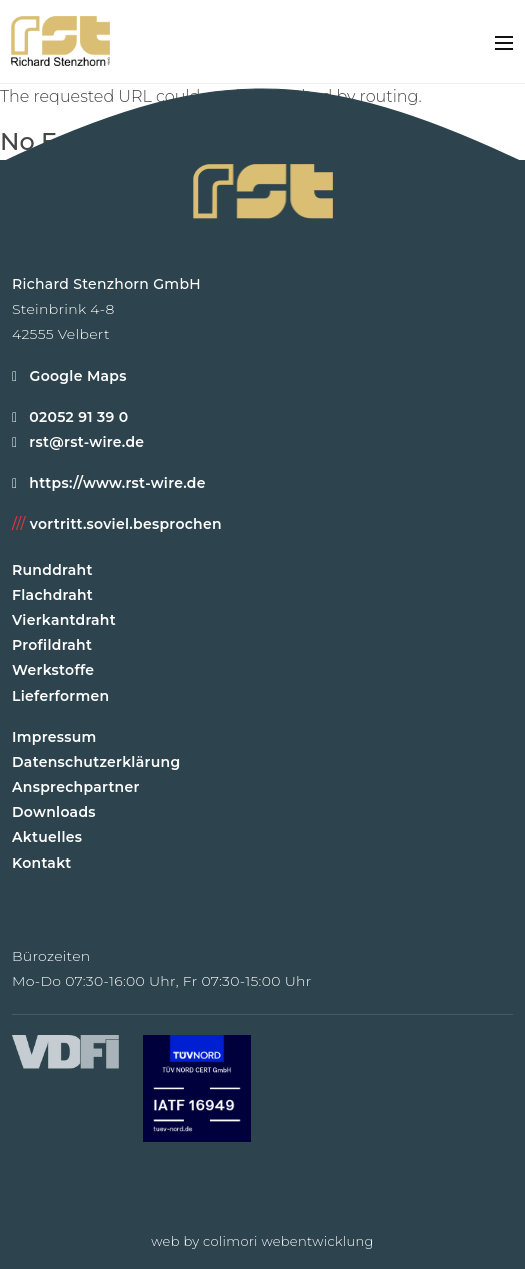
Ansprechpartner (76, 787)
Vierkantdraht (64, 620)
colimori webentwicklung (288, 1241)
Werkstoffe (53, 670)
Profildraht (52, 645)
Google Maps (69, 376)
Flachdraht (52, 595)
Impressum (54, 737)
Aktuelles (47, 837)
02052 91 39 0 (78, 417)
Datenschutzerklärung (96, 762)
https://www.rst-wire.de (117, 483)
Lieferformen (60, 696)
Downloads (54, 812)
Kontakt (42, 863)
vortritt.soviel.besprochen (117, 524)
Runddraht (52, 570)
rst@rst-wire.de (86, 442)
